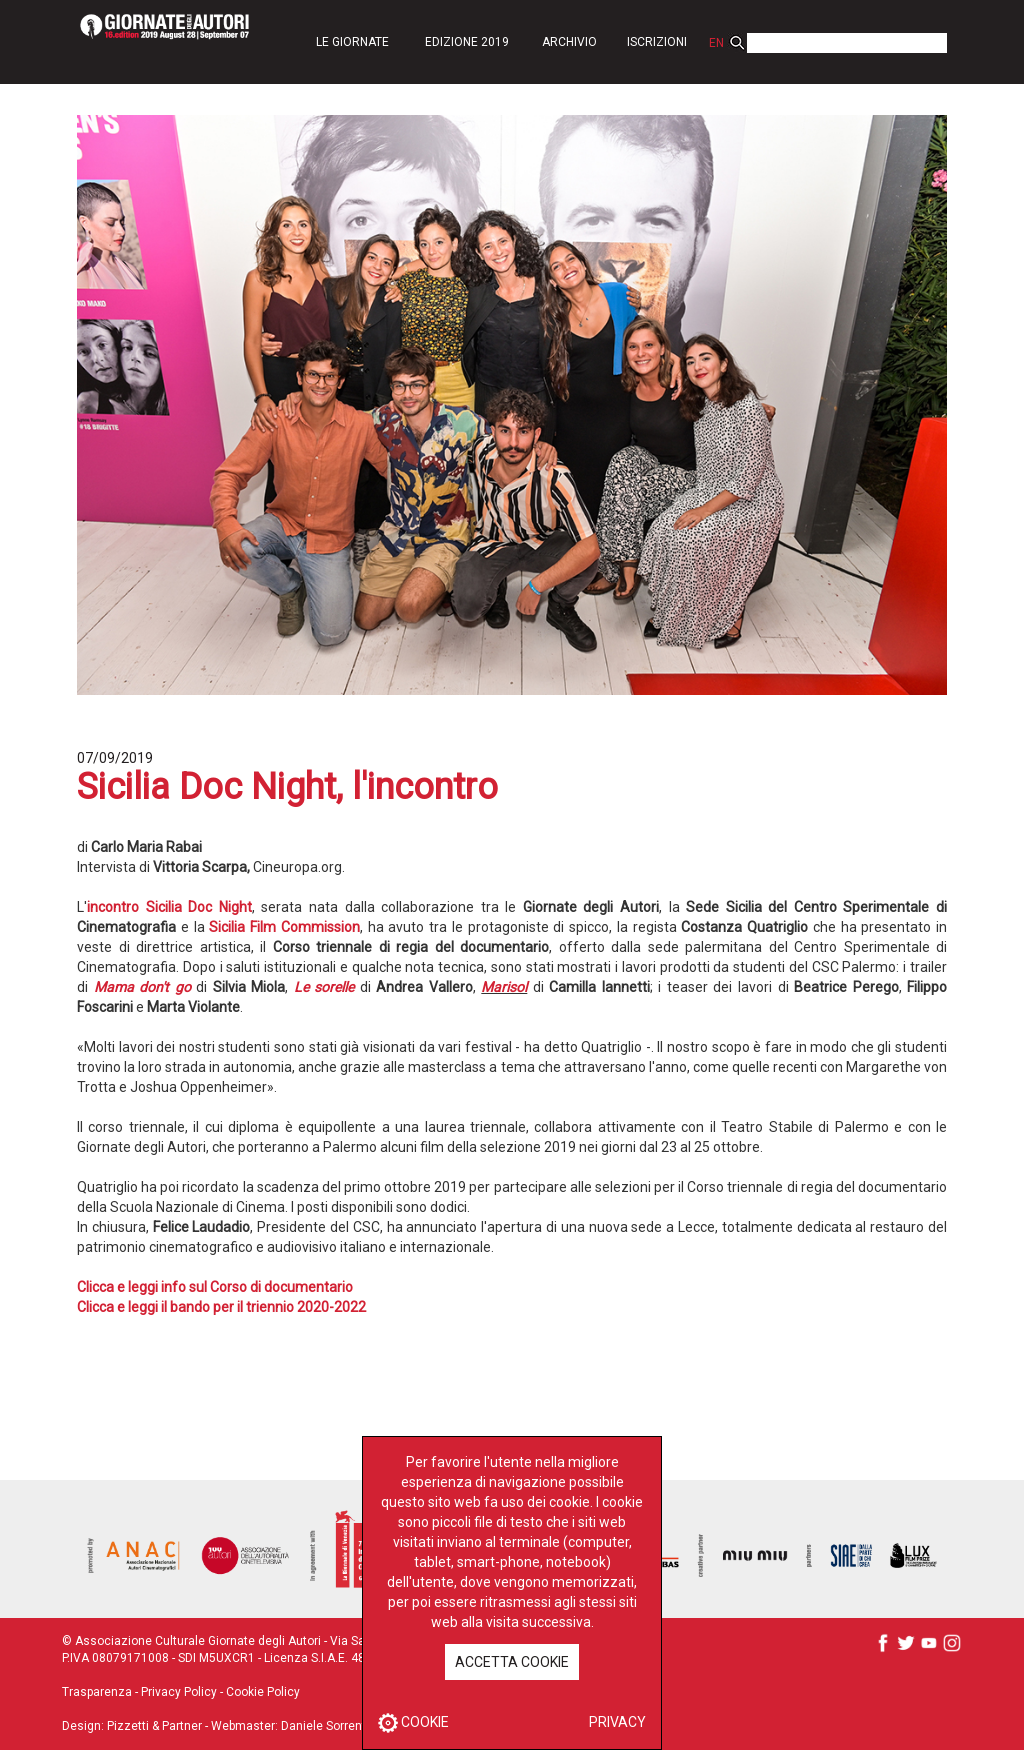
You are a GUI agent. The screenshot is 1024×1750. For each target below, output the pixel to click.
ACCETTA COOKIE (512, 1662)
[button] (352, 41)
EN (716, 43)
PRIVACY (617, 1722)
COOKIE (413, 1722)
